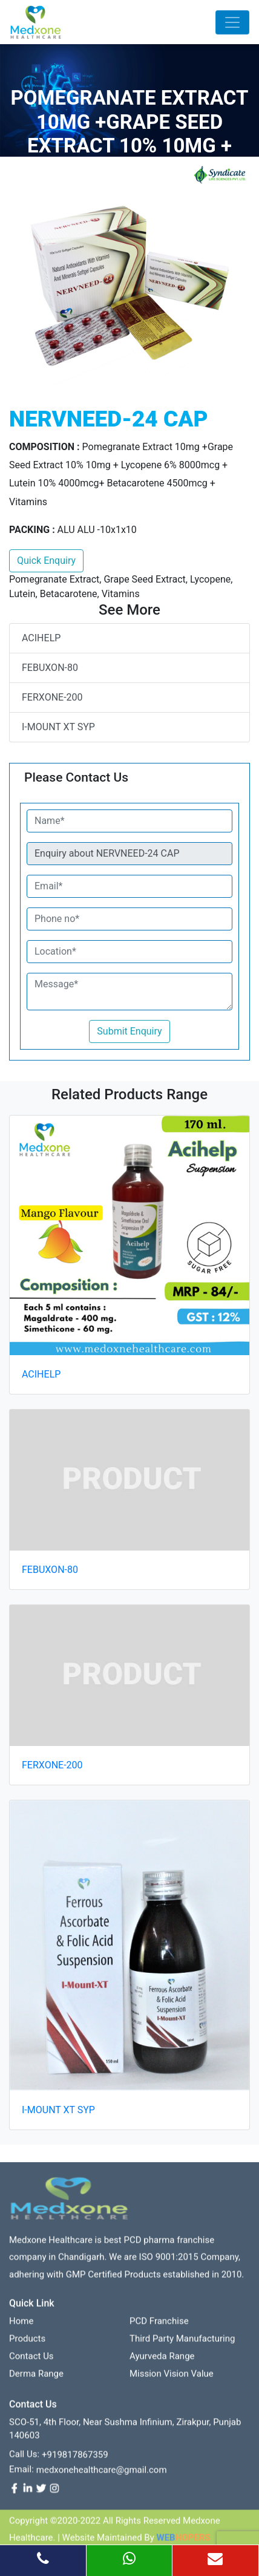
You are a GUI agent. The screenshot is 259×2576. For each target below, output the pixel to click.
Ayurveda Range (162, 2360)
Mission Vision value (172, 2378)
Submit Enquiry (129, 1031)
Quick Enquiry (46, 560)
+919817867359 (75, 2458)
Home (21, 2325)
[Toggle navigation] (232, 22)
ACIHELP (41, 638)
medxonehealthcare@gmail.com (101, 2474)
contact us (31, 2360)
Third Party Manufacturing (182, 2343)
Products (27, 2343)
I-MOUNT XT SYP (58, 727)
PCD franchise (159, 2325)
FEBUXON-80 (50, 667)
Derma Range (36, 2378)
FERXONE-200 (52, 697)
